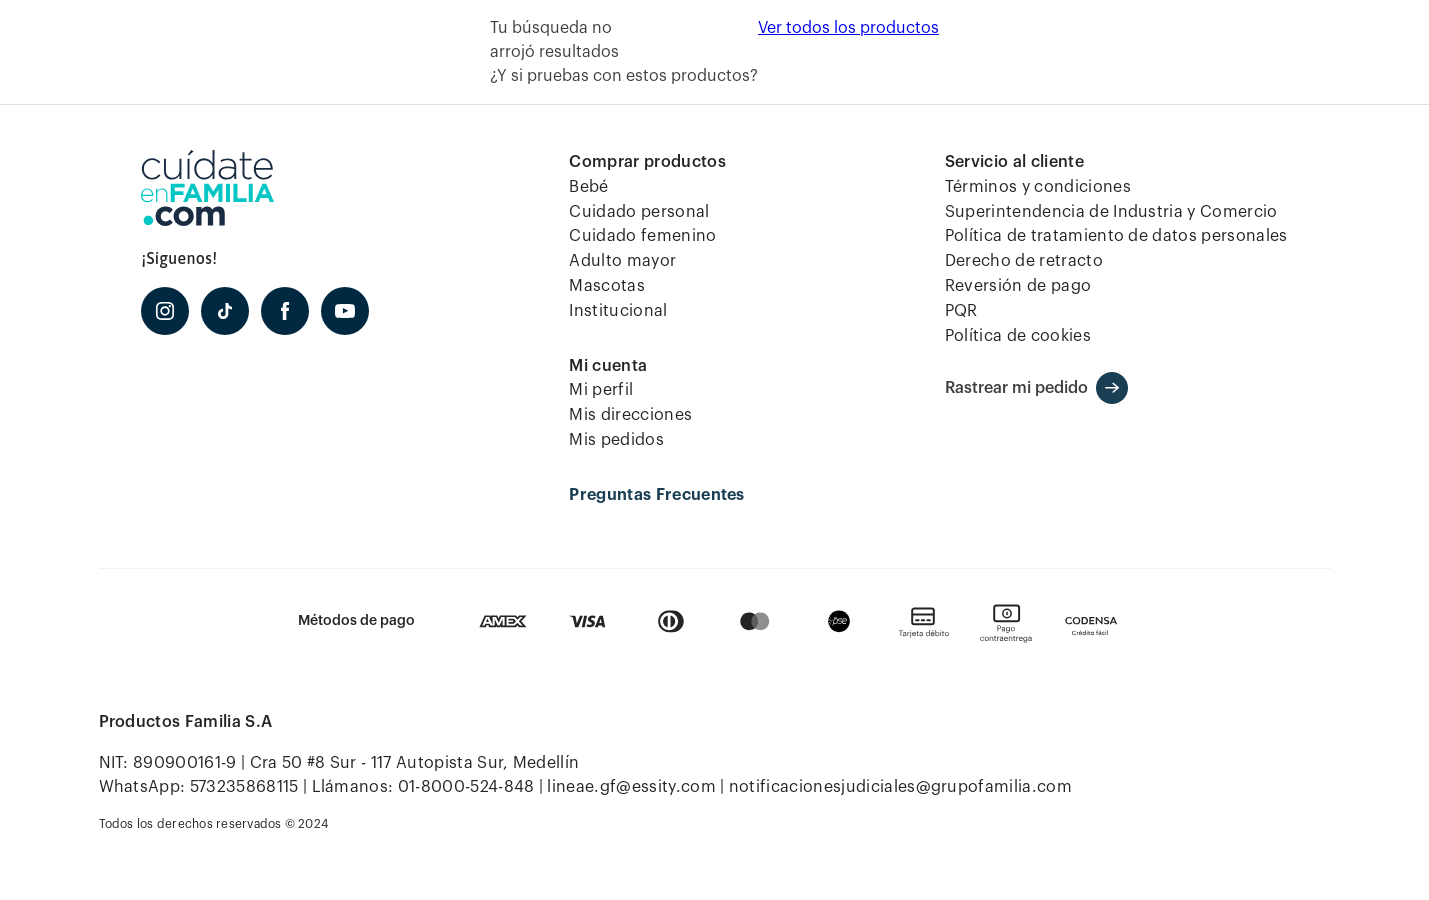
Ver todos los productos (848, 28)
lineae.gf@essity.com (631, 787)
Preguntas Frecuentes (656, 495)
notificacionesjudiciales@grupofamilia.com (900, 787)
